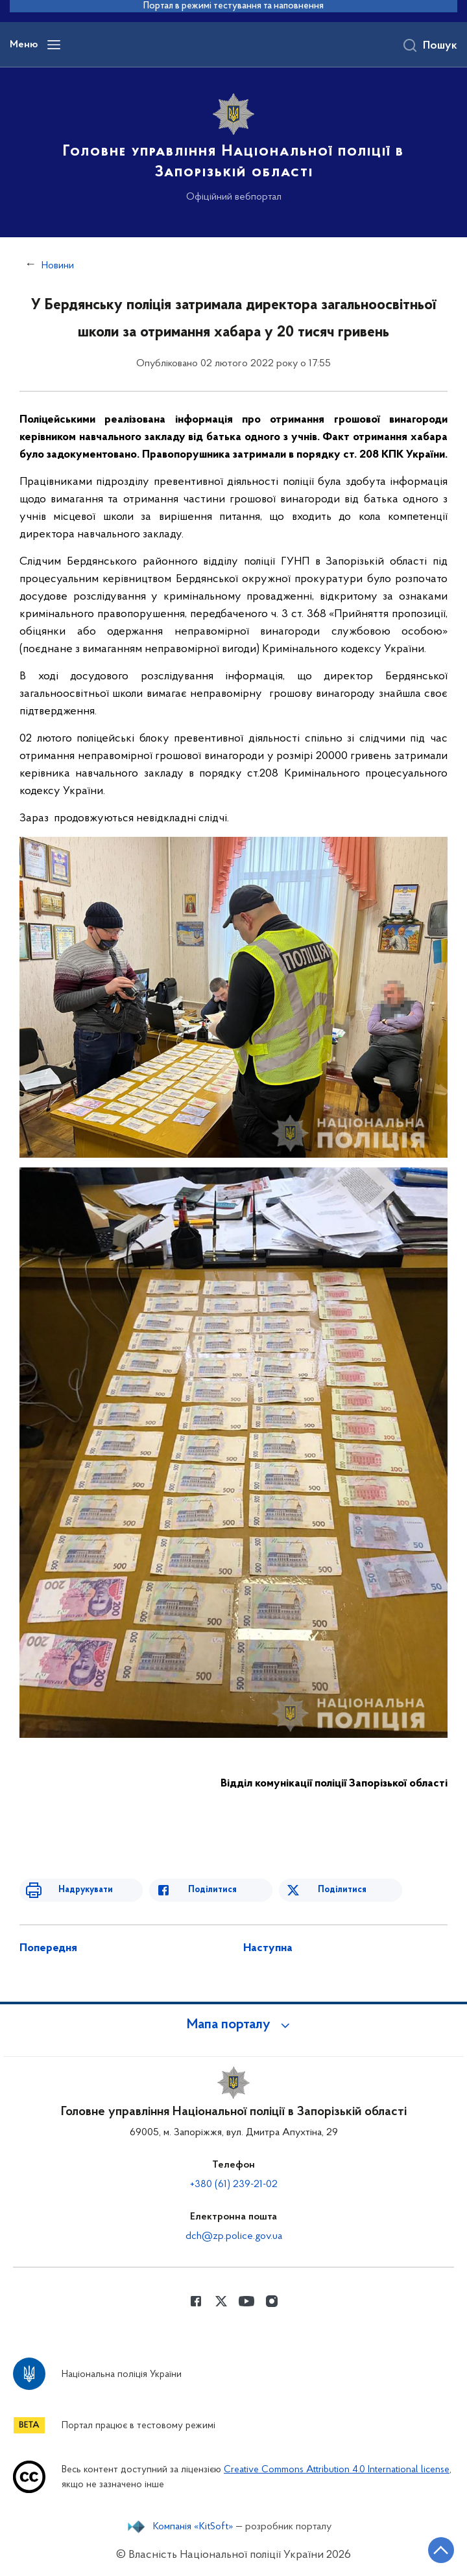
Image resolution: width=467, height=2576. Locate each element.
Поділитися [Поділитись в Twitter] (342, 1890)
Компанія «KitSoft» (193, 2527)
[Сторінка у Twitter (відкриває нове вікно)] (221, 2301)
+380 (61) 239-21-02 (234, 2184)
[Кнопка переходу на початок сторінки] (441, 2550)
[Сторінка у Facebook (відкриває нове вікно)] (196, 2301)
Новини (58, 266)
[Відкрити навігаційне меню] (53, 44)
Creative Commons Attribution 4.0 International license (336, 2470)
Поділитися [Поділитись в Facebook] (212, 1890)
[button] (233, 2025)
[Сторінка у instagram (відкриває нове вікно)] (272, 2301)
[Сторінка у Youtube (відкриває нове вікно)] (246, 2301)
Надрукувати (85, 1890)
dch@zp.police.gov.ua (234, 2236)
